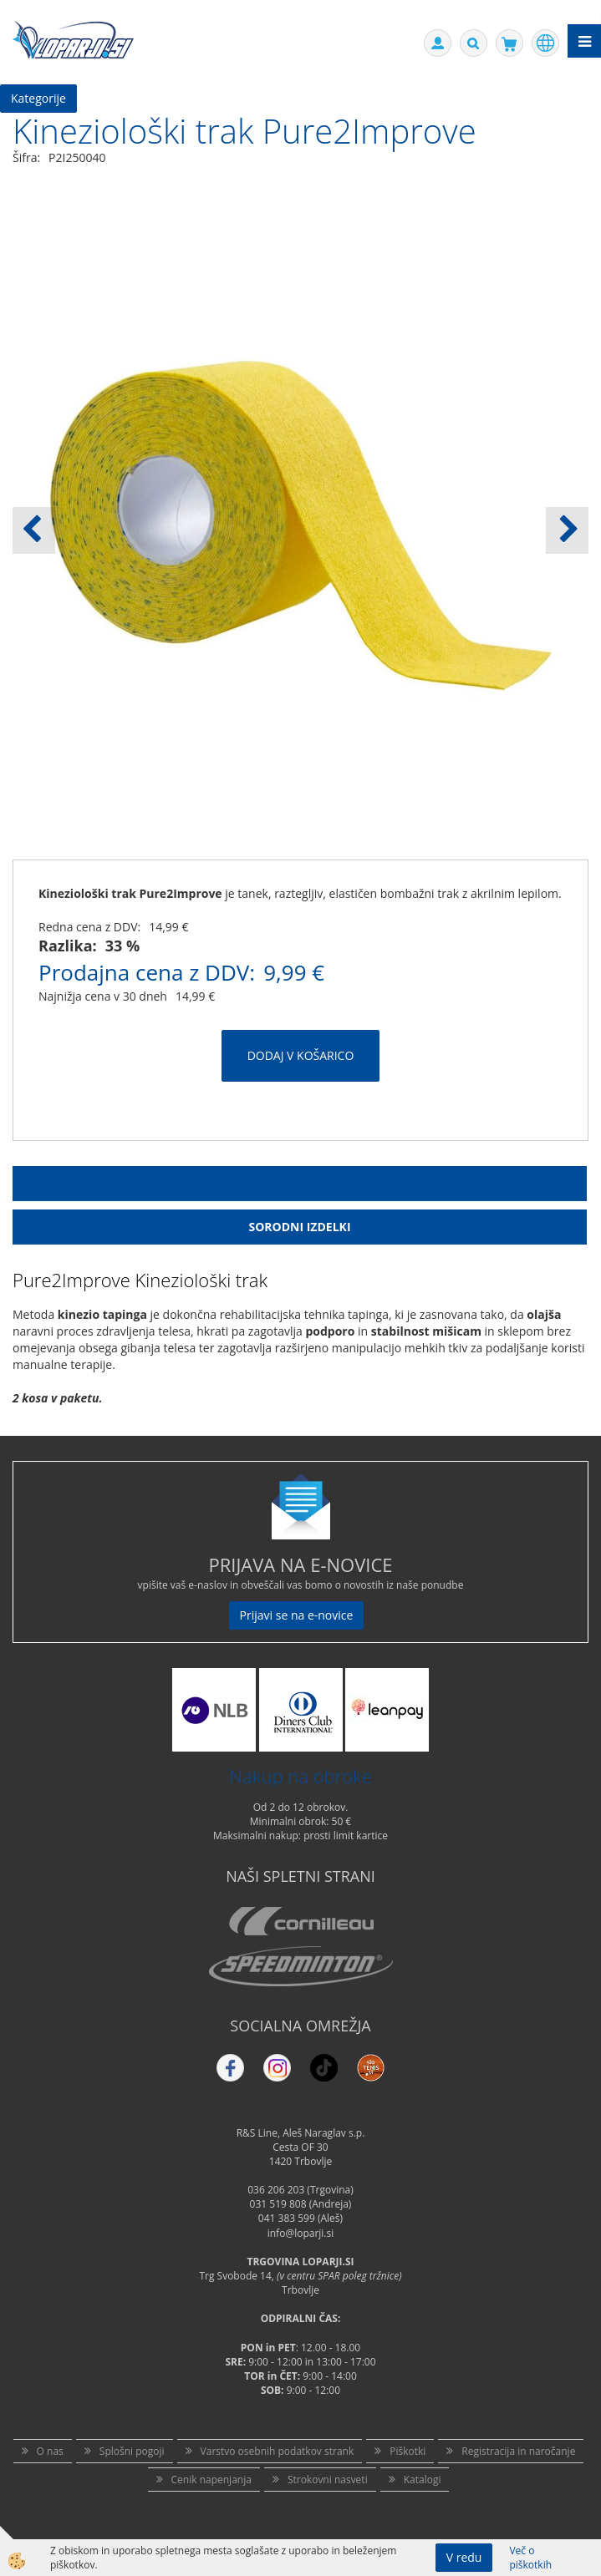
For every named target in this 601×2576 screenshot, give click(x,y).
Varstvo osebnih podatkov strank (277, 2451)
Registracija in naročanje (518, 2451)
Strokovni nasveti (328, 2479)
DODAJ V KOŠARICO (300, 1055)
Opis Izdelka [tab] (300, 1183)
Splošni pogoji (132, 2451)
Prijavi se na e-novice (297, 1615)
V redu (464, 2557)
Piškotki (407, 2451)
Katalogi (422, 2479)
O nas (50, 2451)
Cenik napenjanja (211, 2479)
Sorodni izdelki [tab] (299, 1227)
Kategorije (38, 98)
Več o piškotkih (530, 2557)
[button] (567, 530)
